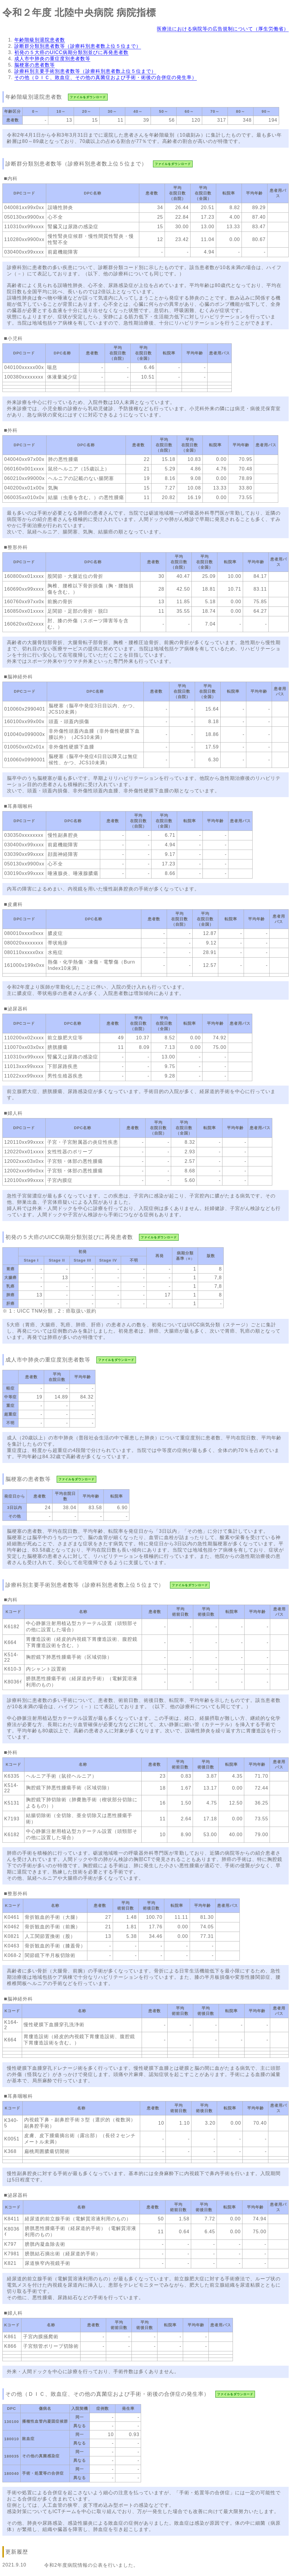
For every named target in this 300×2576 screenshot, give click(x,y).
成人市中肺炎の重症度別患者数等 (52, 58)
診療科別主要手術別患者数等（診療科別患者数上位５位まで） (85, 71)
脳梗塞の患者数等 (34, 64)
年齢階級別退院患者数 (39, 39)
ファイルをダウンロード (88, 97)
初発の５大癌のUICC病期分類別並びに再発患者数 (71, 52)
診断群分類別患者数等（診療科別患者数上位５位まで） (77, 46)
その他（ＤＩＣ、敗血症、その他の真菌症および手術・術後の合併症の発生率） (105, 77)
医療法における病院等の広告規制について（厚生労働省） (223, 28)
